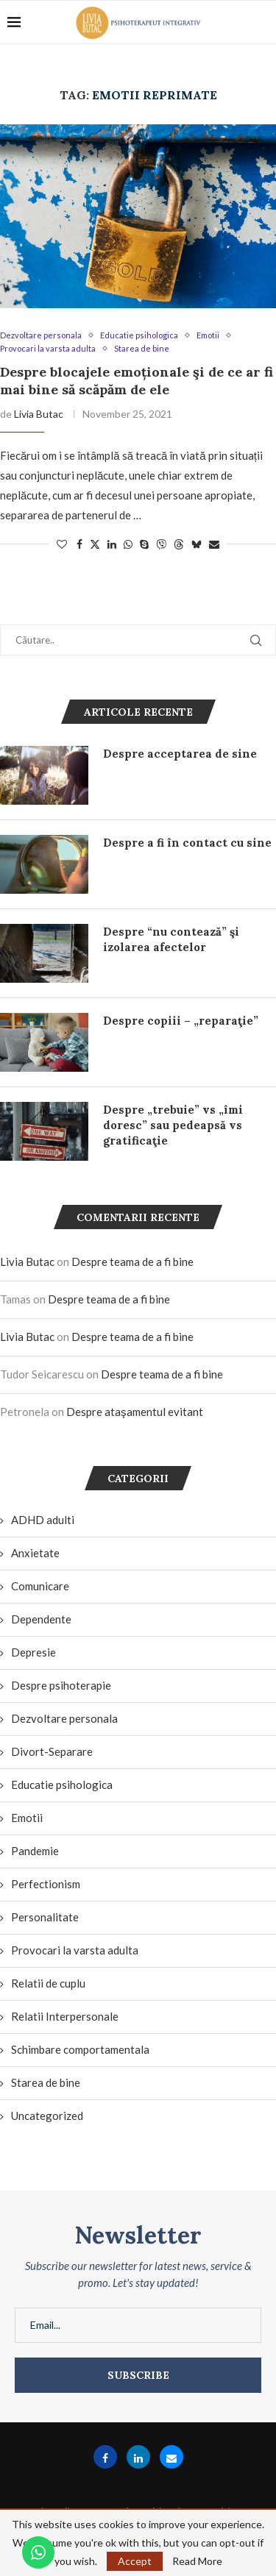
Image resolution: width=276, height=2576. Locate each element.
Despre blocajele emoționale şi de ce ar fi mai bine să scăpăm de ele (136, 380)
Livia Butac (38, 414)
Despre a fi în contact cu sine (187, 843)
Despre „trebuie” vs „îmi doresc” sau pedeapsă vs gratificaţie (173, 1125)
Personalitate (45, 1917)
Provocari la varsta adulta (74, 1950)
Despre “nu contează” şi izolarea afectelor (171, 939)
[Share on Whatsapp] (128, 544)
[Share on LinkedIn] (111, 544)
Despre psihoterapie (61, 1685)
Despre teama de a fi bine (132, 1261)
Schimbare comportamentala (80, 2049)
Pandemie (35, 1850)
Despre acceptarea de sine (180, 754)
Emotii (27, 1817)
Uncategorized (47, 2115)
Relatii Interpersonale (64, 2016)
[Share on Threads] (179, 544)
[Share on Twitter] (95, 544)
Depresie (33, 1652)
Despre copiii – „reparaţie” (180, 1021)
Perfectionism (45, 1883)
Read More (197, 2561)
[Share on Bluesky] (196, 544)
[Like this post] (62, 544)
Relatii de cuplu (48, 1983)
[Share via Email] (214, 544)
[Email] (171, 2457)
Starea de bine (45, 2082)
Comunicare (40, 1586)
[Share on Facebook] (79, 544)
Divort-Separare (52, 1751)
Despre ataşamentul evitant (134, 1411)
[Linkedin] (138, 2457)
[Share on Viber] (161, 544)
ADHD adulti (42, 1519)
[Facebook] (105, 2457)
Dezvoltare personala (64, 1718)
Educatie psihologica (62, 1784)
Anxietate (35, 1552)
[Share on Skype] (144, 544)
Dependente (41, 1619)
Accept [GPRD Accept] (135, 2561)
